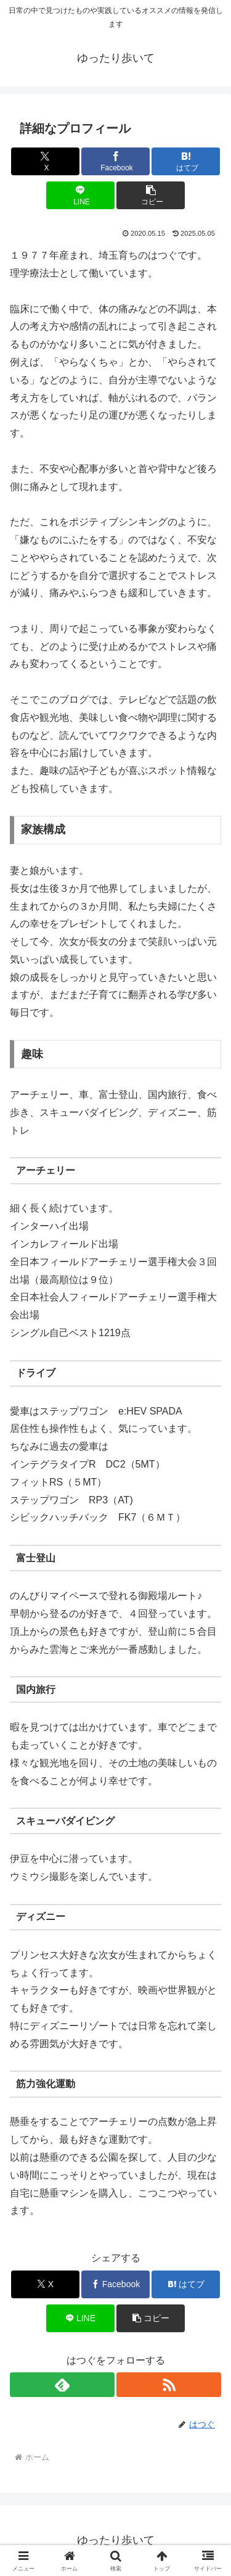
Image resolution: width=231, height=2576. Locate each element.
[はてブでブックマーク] (186, 161)
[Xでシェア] (45, 161)
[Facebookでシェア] (115, 161)
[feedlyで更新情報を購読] (62, 2384)
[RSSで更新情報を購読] (168, 2384)
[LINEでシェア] (80, 195)
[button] (150, 195)
